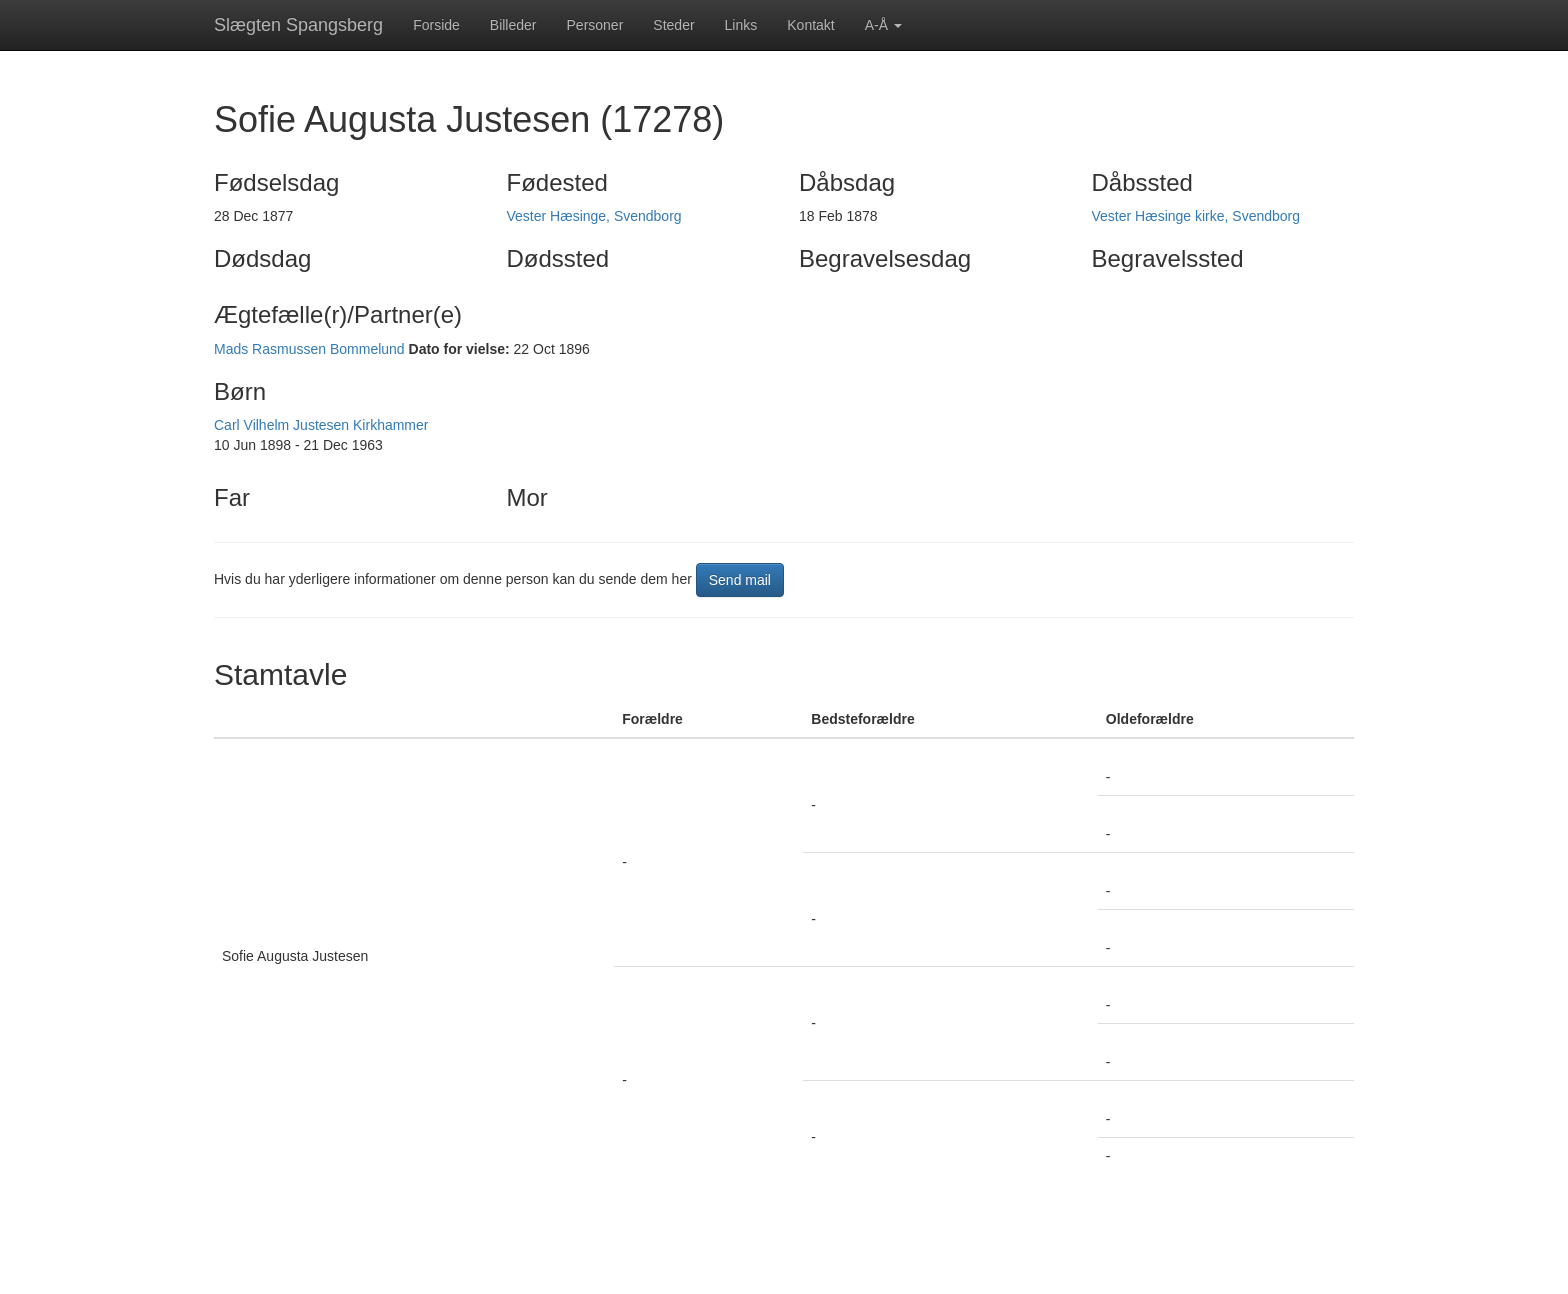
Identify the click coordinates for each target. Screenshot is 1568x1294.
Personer (595, 25)
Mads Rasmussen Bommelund (309, 349)
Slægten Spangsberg (298, 25)
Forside (436, 25)
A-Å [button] (883, 25)
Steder (673, 25)
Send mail (740, 580)
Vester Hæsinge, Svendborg (594, 216)
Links (741, 25)
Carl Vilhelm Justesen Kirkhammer (321, 425)
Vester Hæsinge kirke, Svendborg (1196, 216)
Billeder (513, 25)
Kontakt (810, 25)
